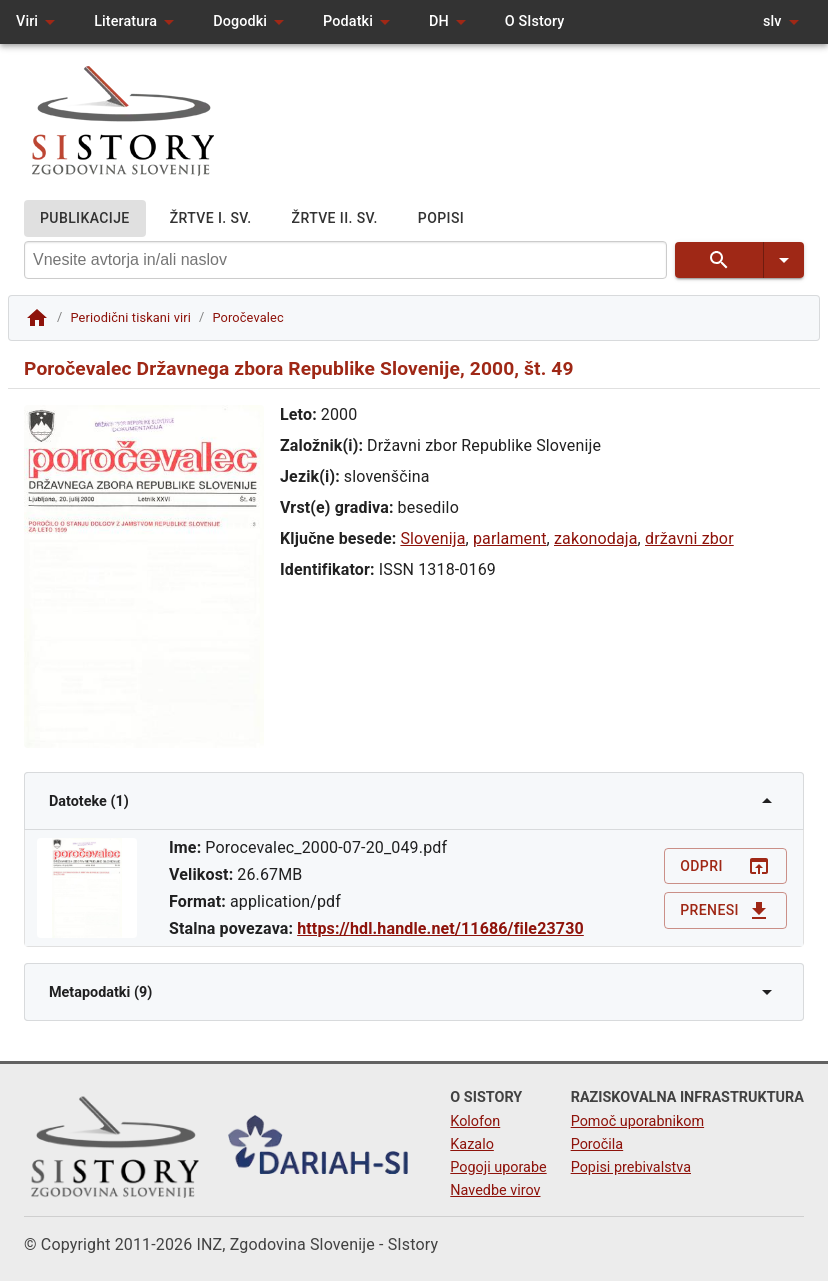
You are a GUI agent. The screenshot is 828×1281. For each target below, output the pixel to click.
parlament (510, 538)
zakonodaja (596, 538)
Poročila (597, 1144)
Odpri (725, 866)
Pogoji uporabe (498, 1167)
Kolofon (475, 1121)
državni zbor (689, 538)
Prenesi (725, 910)
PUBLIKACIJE (85, 218)
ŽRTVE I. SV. (211, 218)
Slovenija (432, 538)
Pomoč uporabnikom (637, 1121)
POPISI (441, 218)
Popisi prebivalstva (631, 1167)
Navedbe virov (495, 1190)
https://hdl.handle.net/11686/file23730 (440, 928)
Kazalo (472, 1144)
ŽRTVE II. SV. (335, 218)
